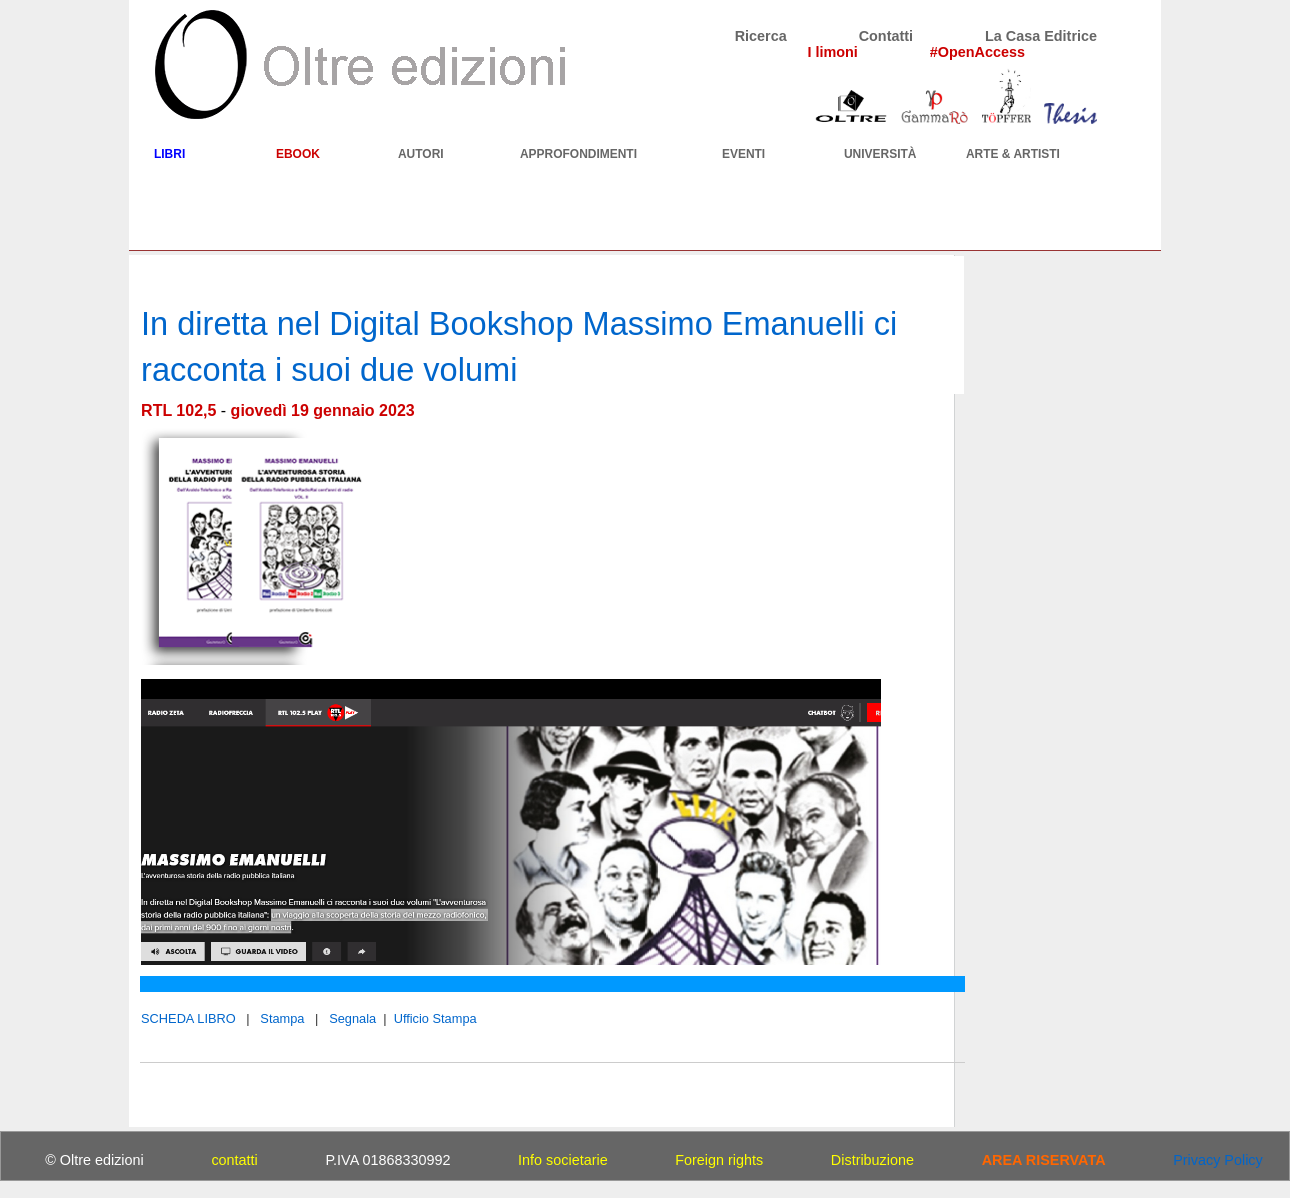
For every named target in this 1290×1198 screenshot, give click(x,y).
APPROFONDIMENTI (578, 154)
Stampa (282, 1018)
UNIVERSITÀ (880, 154)
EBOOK (298, 154)
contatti (234, 1160)
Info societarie (563, 1160)
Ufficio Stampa (435, 1018)
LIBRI (169, 154)
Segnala (352, 1018)
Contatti (886, 36)
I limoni (832, 52)
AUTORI (421, 154)
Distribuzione (872, 1160)
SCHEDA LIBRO (188, 1018)
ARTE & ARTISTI (1013, 154)
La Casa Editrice (1041, 36)
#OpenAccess (977, 52)
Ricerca (761, 36)
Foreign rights (719, 1160)
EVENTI (743, 154)
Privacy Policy (1218, 1160)
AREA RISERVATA (1044, 1160)
